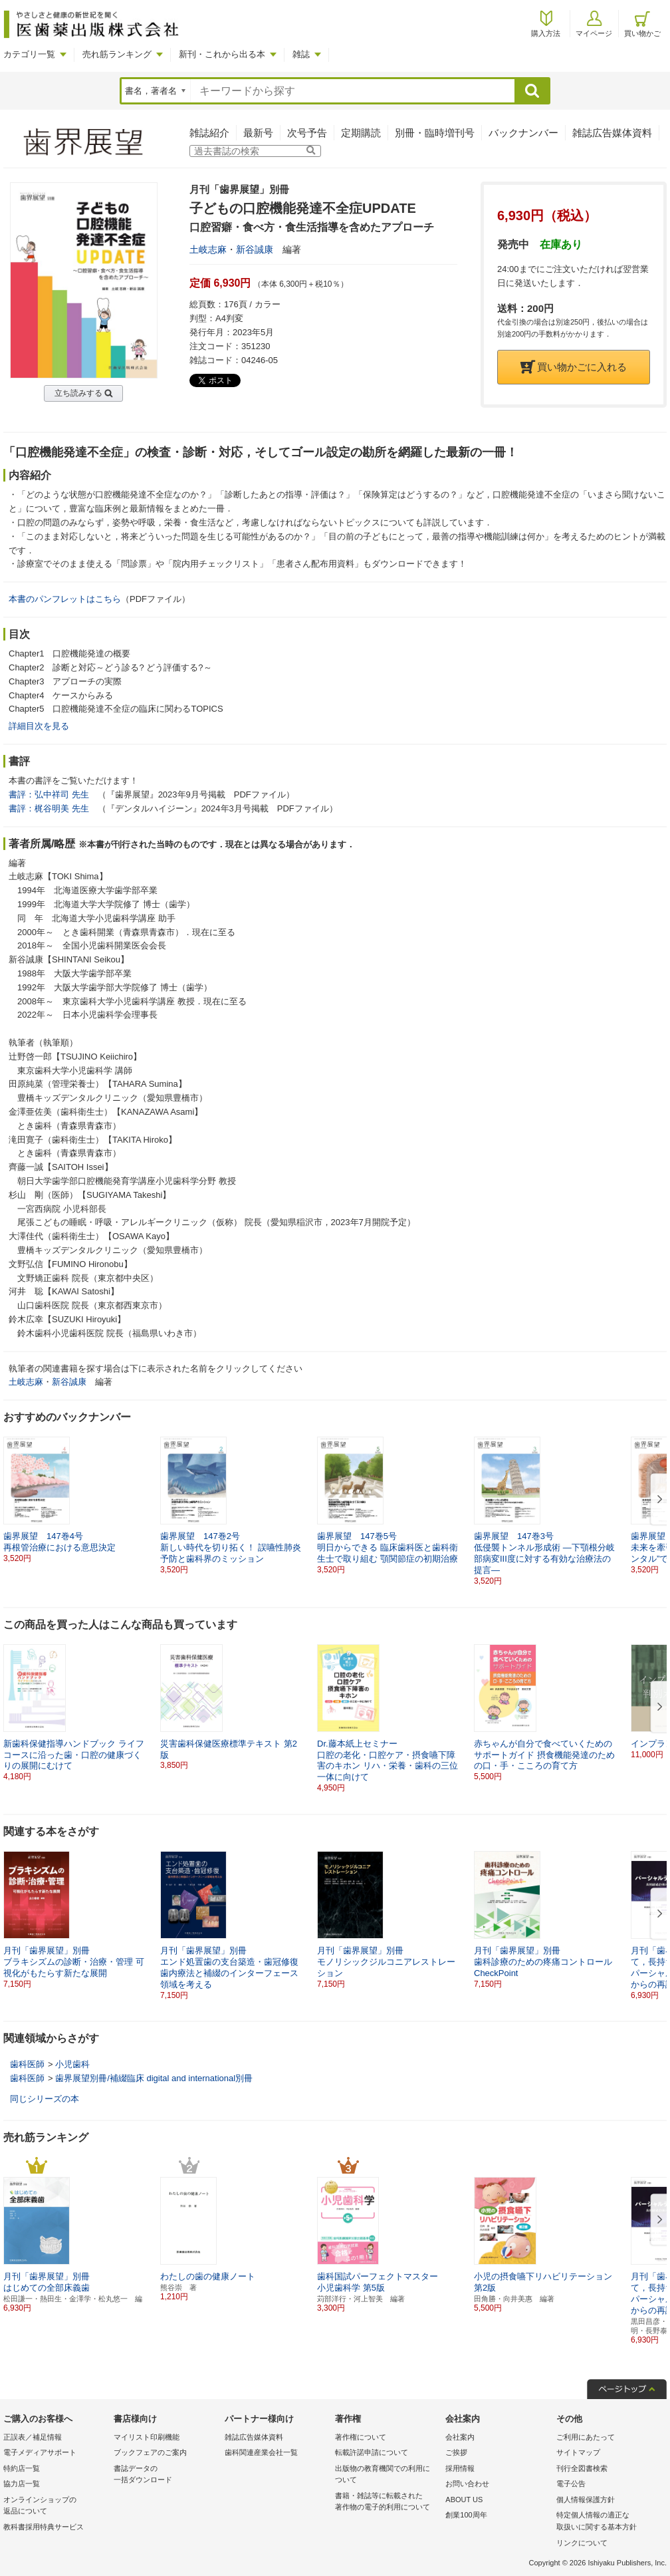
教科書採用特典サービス (43, 2527)
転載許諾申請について (371, 2452)
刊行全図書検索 (582, 2468)
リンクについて (582, 2543)
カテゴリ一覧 (29, 54)
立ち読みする (78, 393)
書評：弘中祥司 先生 (49, 794)
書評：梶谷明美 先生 (49, 808)
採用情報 (460, 2468)
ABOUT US (464, 2500)
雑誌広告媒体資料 (612, 132)
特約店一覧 (21, 2468)
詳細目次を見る (39, 726)
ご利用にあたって (585, 2437)
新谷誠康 (254, 249)
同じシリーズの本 (44, 2099)
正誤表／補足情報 (32, 2437)
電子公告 (571, 2484)
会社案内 (460, 2437)
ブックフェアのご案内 (150, 2452)
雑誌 (301, 54)
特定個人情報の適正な (608, 2522)
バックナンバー (523, 132)
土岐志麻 (208, 249)
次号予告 (307, 132)
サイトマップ (578, 2452)
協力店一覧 (21, 2484)
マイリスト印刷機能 (146, 2437)
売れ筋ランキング (117, 54)
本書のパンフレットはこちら (65, 599)
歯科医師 (27, 2064)
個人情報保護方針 (585, 2500)
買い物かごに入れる (573, 366)
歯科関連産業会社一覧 (261, 2452)
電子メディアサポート (39, 2452)
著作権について (360, 2437)
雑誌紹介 (209, 132)
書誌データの (165, 2475)
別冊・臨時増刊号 (435, 132)
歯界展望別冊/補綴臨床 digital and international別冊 (154, 2078)
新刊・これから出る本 (222, 54)
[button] (657, 1500)
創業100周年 (466, 2515)
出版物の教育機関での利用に (387, 2475)
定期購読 (361, 132)
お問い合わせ (467, 2484)
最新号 (258, 132)
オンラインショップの (55, 2506)
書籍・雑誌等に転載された (387, 2502)
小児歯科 (72, 2064)
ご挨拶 (456, 2452)
